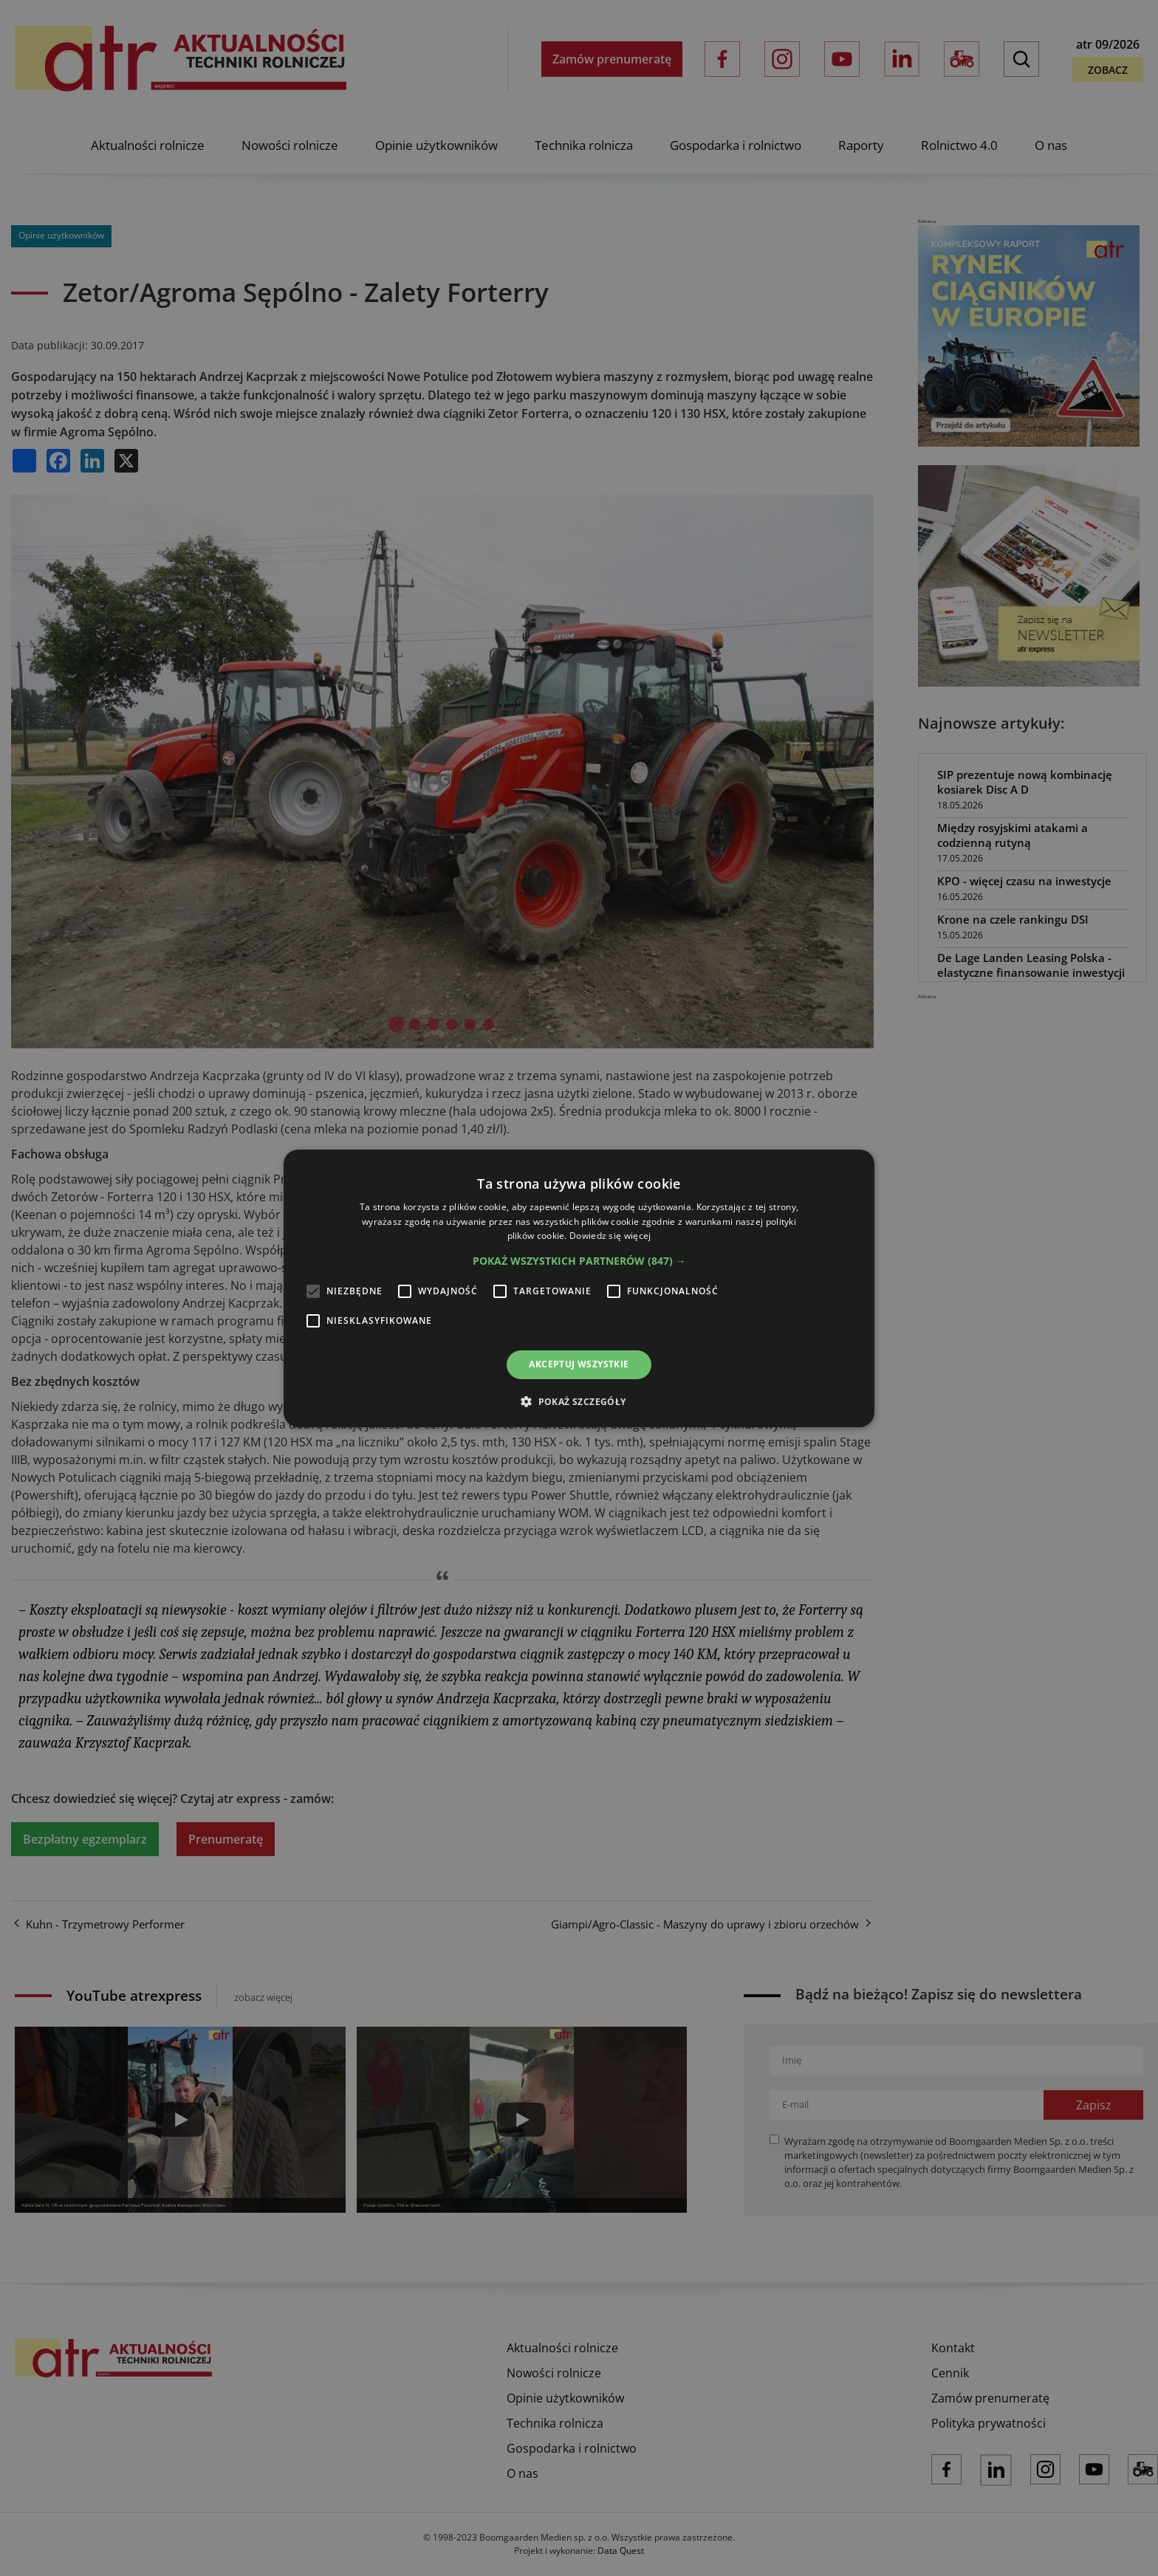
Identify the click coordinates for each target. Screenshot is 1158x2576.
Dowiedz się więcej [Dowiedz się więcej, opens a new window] (610, 1235)
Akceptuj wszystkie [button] (578, 1364)
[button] (579, 1261)
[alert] (579, 1288)
